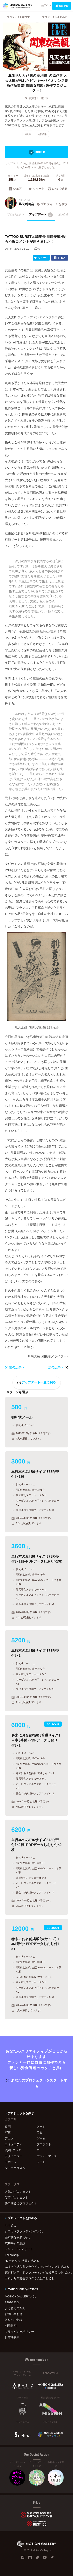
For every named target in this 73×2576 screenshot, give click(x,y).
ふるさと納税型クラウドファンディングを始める (36, 2266)
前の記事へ (15, 1367)
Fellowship (12, 2255)
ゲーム (41, 2138)
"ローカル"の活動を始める (22, 2260)
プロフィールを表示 (51, 204)
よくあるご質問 (15, 2308)
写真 (8, 2132)
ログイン (46, 5)
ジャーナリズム (15, 2167)
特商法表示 (12, 2337)
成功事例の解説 (15, 2243)
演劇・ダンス (13, 2150)
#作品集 (42, 134)
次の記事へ (58, 1367)
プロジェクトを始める (54, 17)
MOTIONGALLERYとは (20, 2296)
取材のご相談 (13, 2320)
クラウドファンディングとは (24, 2231)
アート (41, 2126)
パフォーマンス (47, 2156)
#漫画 (28, 134)
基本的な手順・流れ (17, 2237)
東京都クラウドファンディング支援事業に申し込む (36, 2272)
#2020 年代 (12, 2302)
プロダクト (44, 2144)
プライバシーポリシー (19, 2331)
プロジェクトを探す (18, 17)
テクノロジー (13, 2156)
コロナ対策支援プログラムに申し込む (30, 2278)
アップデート (41, 214)
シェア (15, 189)
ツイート (36, 189)
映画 (8, 2126)
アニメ (9, 2138)
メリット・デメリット (19, 2249)
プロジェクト (16, 214)
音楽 (39, 2132)
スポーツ (11, 2162)
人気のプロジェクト (18, 2191)
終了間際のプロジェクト (21, 2203)
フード (41, 2162)
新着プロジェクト (16, 2197)
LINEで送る (57, 189)
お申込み (11, 2225)
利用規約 (11, 2325)
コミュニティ (13, 2144)
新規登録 (62, 6)
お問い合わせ (13, 2314)
